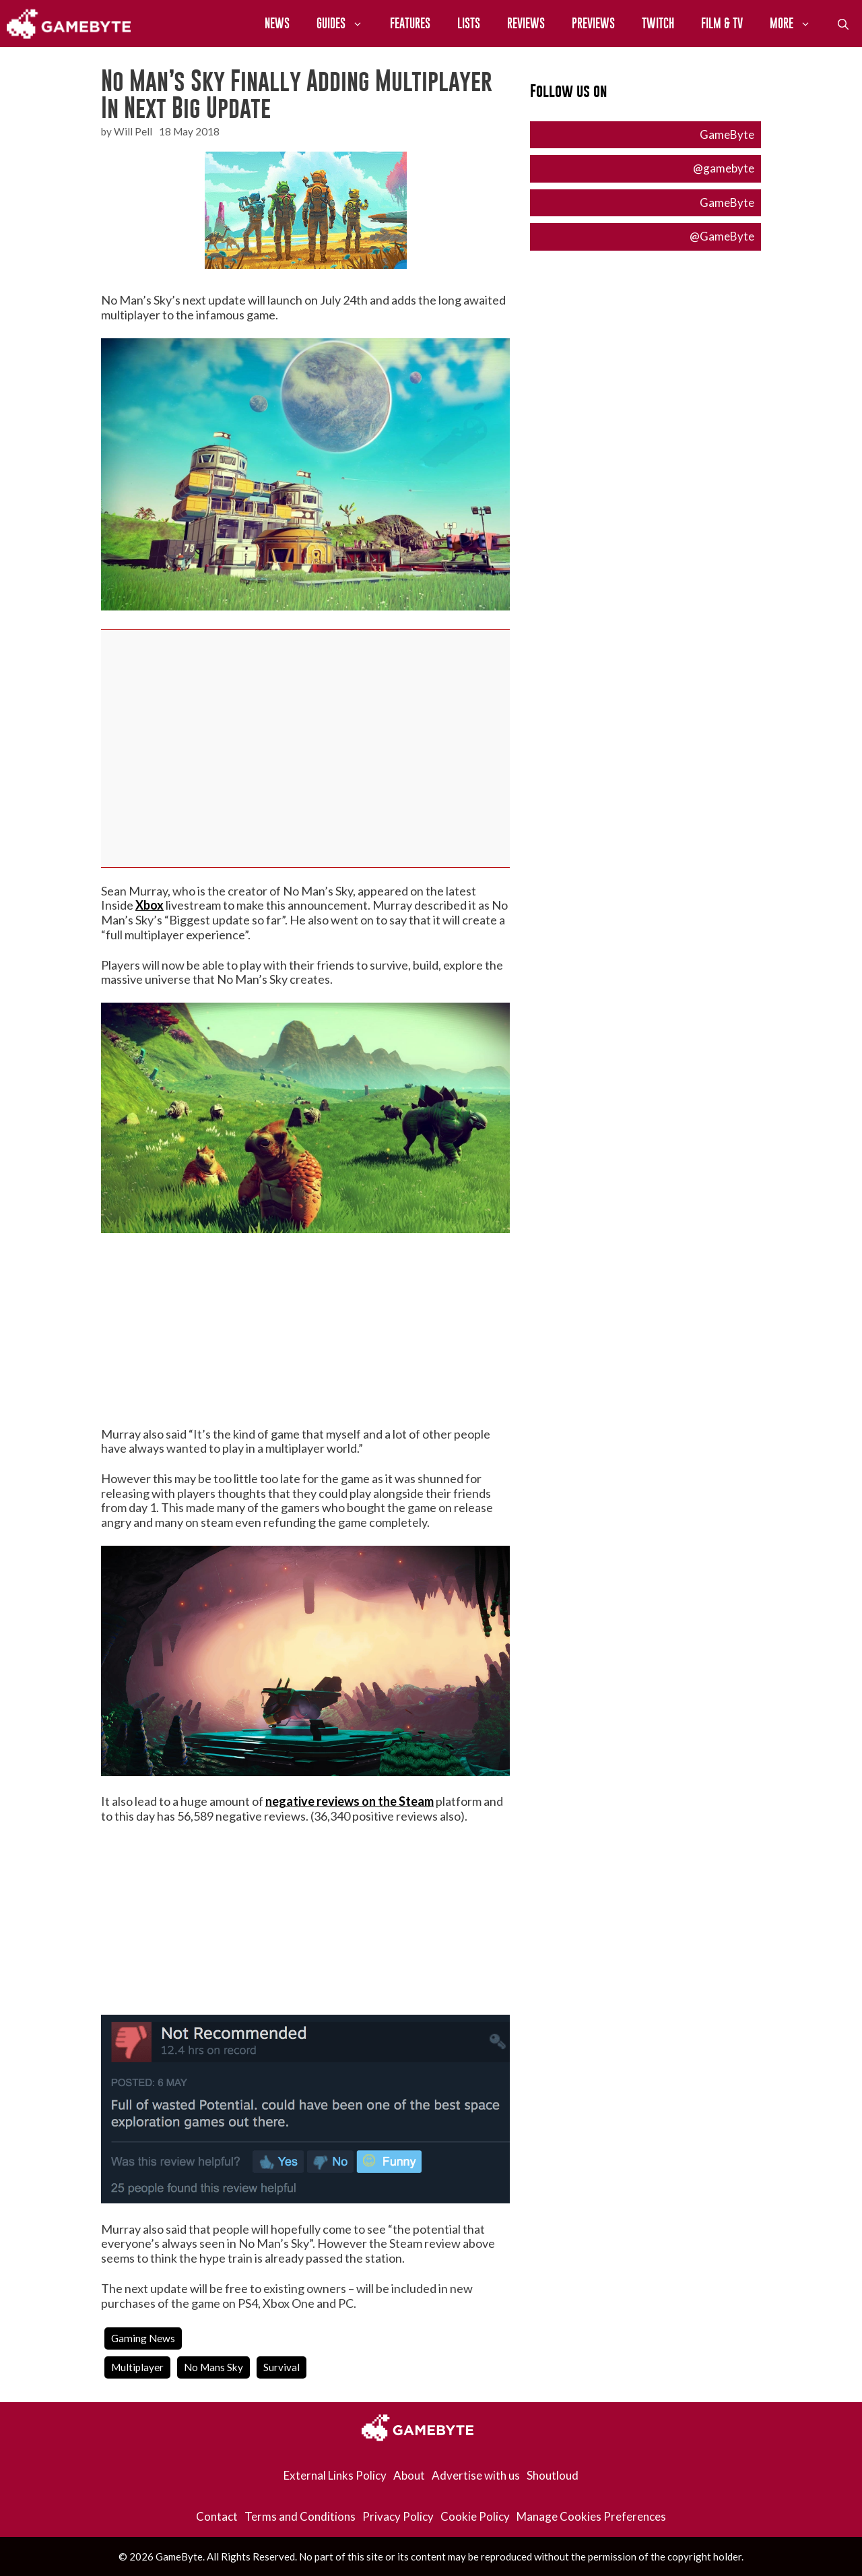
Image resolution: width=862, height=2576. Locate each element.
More (797, 23)
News (277, 23)
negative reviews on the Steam (349, 1801)
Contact (217, 2516)
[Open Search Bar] (843, 23)
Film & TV (722, 23)
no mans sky (213, 2367)
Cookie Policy (475, 2516)
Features (410, 23)
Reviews (526, 23)
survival (281, 2367)
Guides (346, 23)
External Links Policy (335, 2475)
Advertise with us (476, 2475)
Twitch (658, 23)
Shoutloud (552, 2475)
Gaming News (143, 2338)
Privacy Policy (398, 2516)
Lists (468, 23)
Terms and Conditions (300, 2516)
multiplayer (137, 2367)
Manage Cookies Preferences (591, 2516)
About (409, 2475)
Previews (593, 23)
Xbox (149, 905)
